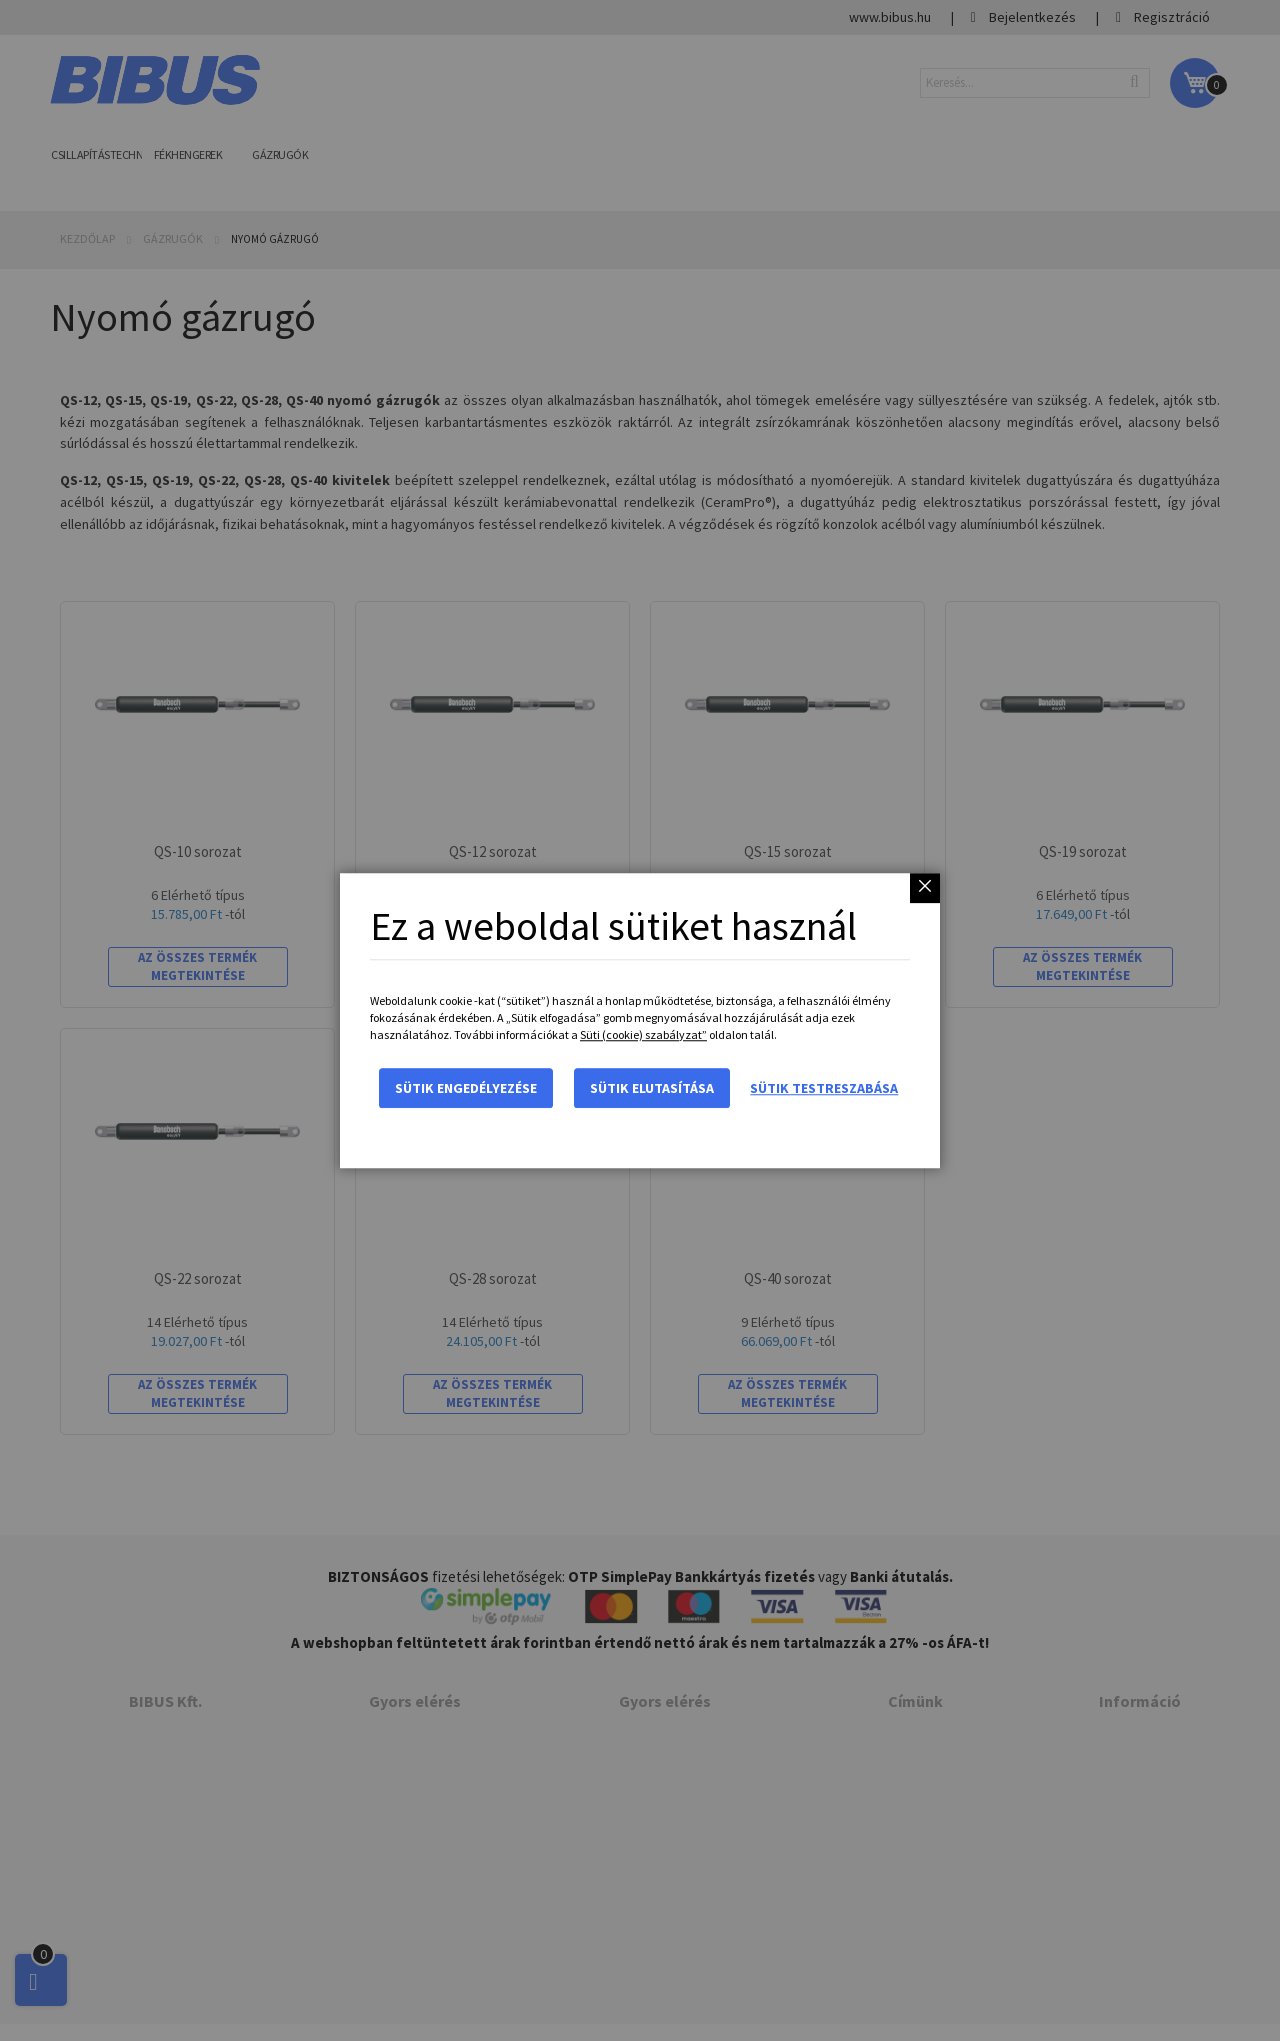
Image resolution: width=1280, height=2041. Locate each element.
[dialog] (640, 1020)
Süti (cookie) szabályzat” (643, 1034)
